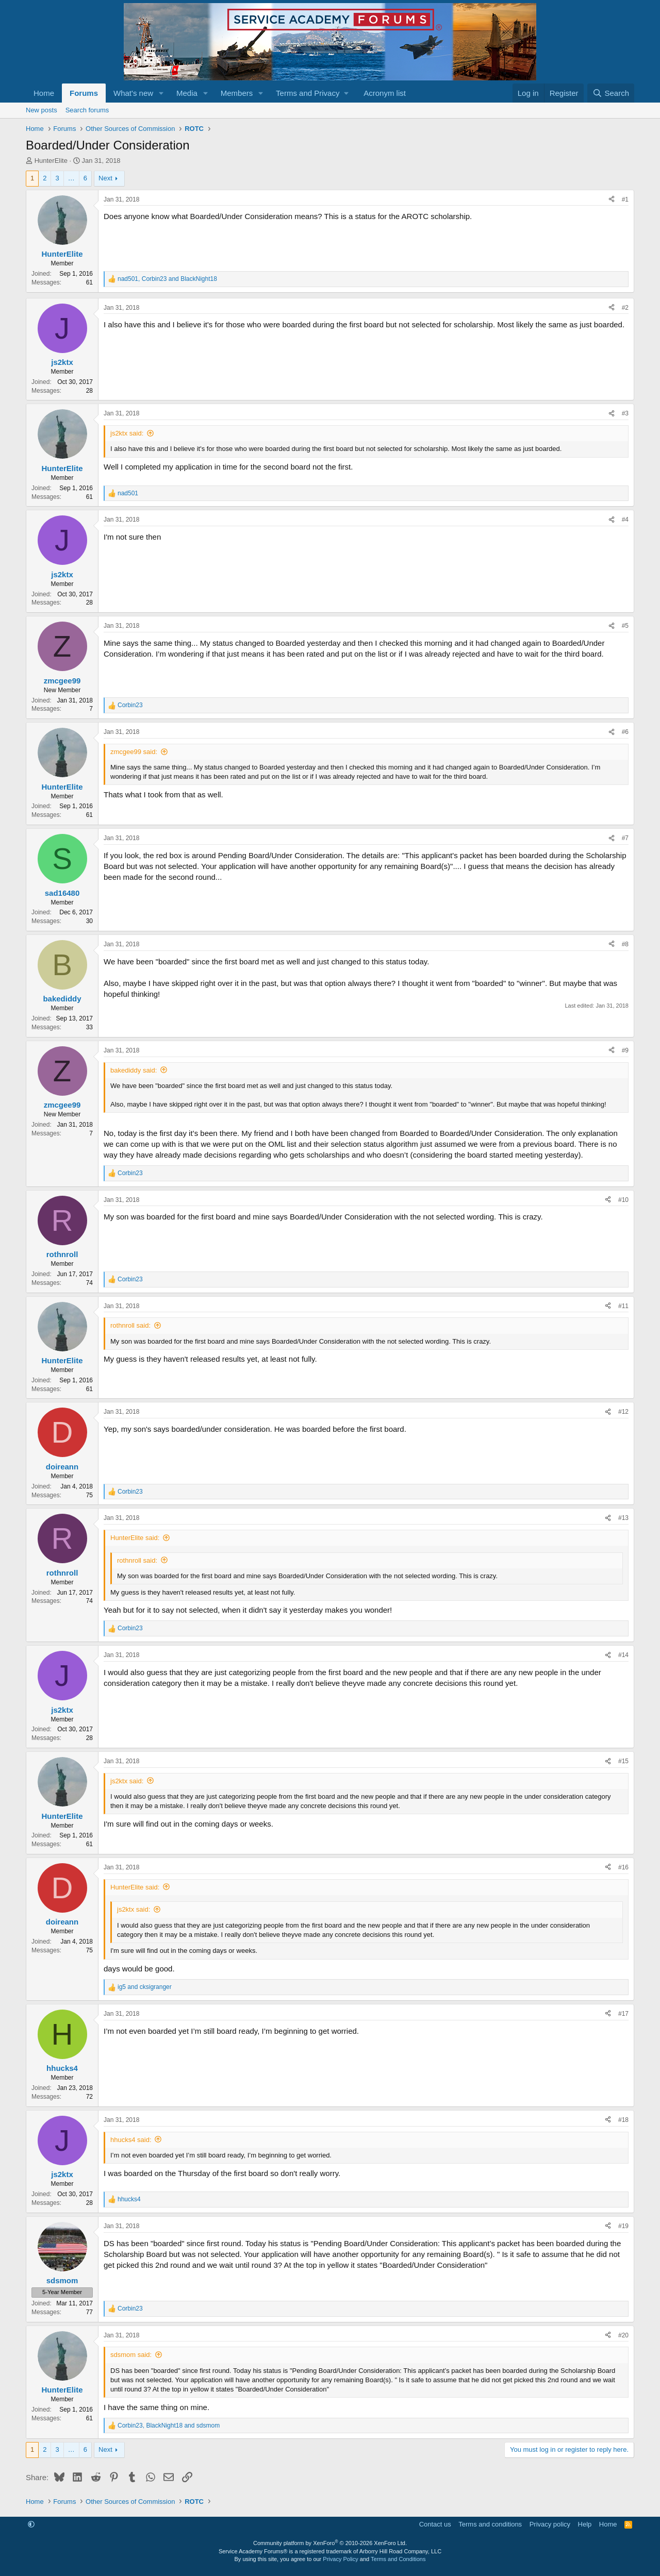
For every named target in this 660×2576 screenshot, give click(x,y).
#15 (623, 1761)
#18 (623, 2119)
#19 (623, 2226)
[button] (161, 93)
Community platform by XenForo (330, 2543)
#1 (625, 199)
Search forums (87, 110)
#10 (623, 1199)
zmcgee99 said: (133, 752)
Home (44, 93)
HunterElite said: (134, 1538)
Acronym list (385, 93)
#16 (623, 1867)
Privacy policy (550, 2524)
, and (167, 278)
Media (186, 93)
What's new (133, 93)
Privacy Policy (340, 2559)
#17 (623, 2013)
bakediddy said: (133, 1070)
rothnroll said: (130, 1325)
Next (105, 178)
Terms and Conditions (398, 2559)
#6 (625, 731)
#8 (625, 944)
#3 (625, 413)
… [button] (71, 178)
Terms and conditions (490, 2524)
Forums (84, 93)
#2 (625, 307)
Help (585, 2524)
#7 (625, 838)
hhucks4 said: (131, 2140)
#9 (625, 1050)
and (145, 1986)
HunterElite (51, 160)
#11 (623, 1306)
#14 (623, 1655)
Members (237, 93)
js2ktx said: (126, 433)
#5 (625, 625)
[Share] (611, 200)
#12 (623, 1411)
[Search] (610, 93)
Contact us (435, 2524)
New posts (41, 110)
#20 (623, 2335)
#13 (623, 1517)
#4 (625, 519)
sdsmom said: (131, 2354)
